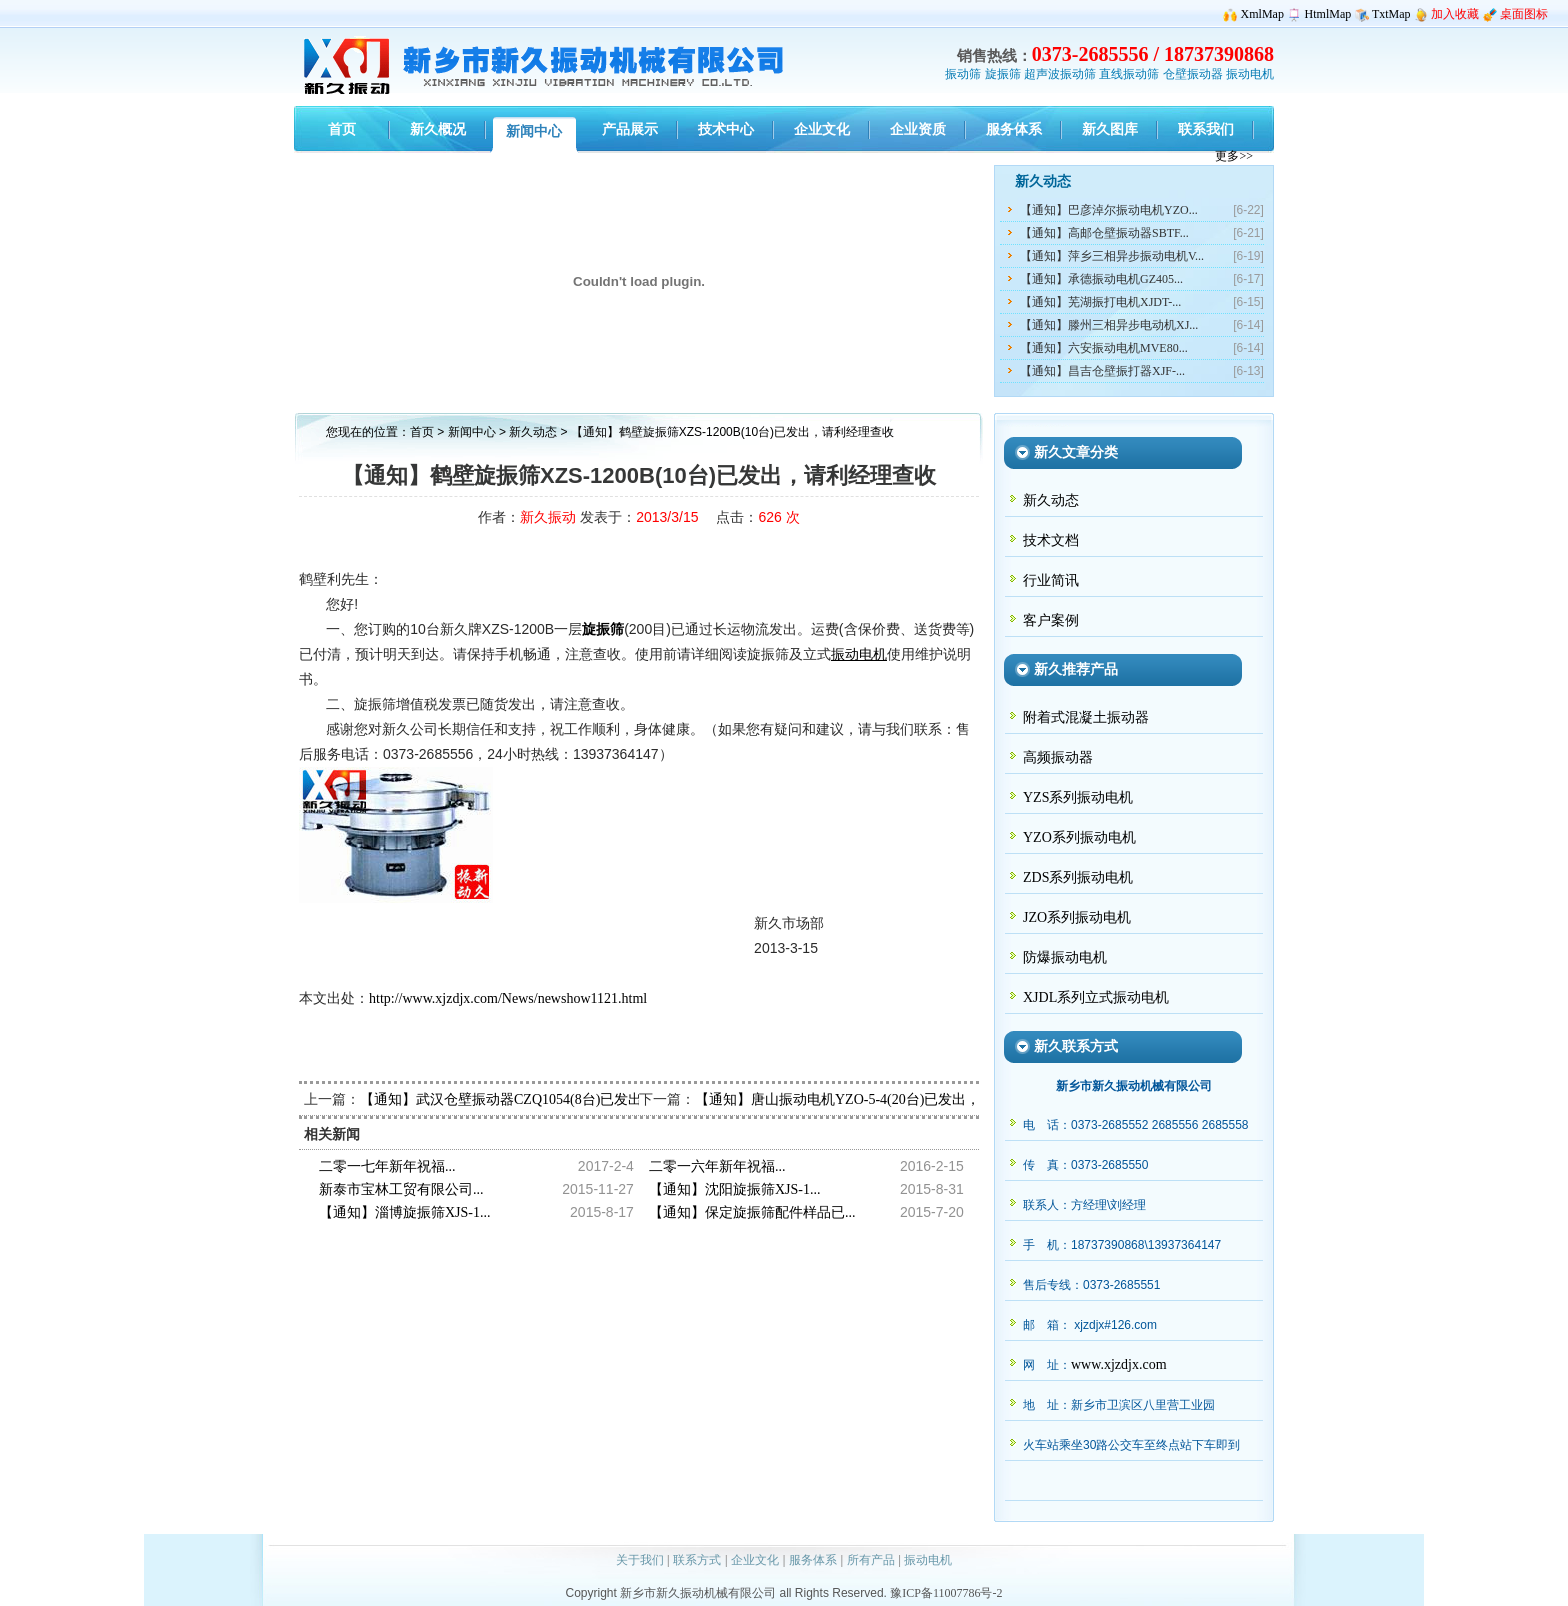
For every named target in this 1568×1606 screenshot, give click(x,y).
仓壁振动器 (1193, 74)
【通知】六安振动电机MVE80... (1104, 348)
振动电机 (1250, 74)
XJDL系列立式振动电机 (1096, 997)
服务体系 (813, 1560)
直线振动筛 (1129, 74)
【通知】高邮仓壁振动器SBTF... (1104, 233)
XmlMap (1262, 14)
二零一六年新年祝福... (717, 1166)
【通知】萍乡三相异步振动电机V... (1112, 256)
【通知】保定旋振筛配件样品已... (752, 1212)
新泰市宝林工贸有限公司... (401, 1189)
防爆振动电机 (1065, 957)
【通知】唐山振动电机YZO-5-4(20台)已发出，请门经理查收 (879, 1099)
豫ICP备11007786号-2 (946, 1593)
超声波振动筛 (1060, 74)
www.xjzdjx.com (1119, 1364)
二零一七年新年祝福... (387, 1166)
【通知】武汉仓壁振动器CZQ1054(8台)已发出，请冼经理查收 (550, 1099)
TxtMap (1391, 14)
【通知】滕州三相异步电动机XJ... (1109, 325)
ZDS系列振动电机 (1078, 877)
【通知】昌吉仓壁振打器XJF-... (1102, 371)
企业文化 (755, 1560)
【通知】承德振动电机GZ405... (1101, 279)
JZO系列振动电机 (1077, 917)
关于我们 (640, 1560)
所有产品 (871, 1560)
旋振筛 (1003, 74)
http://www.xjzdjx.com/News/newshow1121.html (508, 998)
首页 (422, 432)
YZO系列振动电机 (1079, 837)
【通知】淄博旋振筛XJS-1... (405, 1212)
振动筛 (963, 74)
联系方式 (697, 1560)
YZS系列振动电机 (1078, 797)
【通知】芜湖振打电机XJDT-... (1100, 302)
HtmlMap (1328, 14)
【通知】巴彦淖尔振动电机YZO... (1109, 210)
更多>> (1234, 156)
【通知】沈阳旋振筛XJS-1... (735, 1189)
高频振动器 (1058, 757)
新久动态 (534, 432)
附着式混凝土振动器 (1086, 717)
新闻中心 (472, 432)
